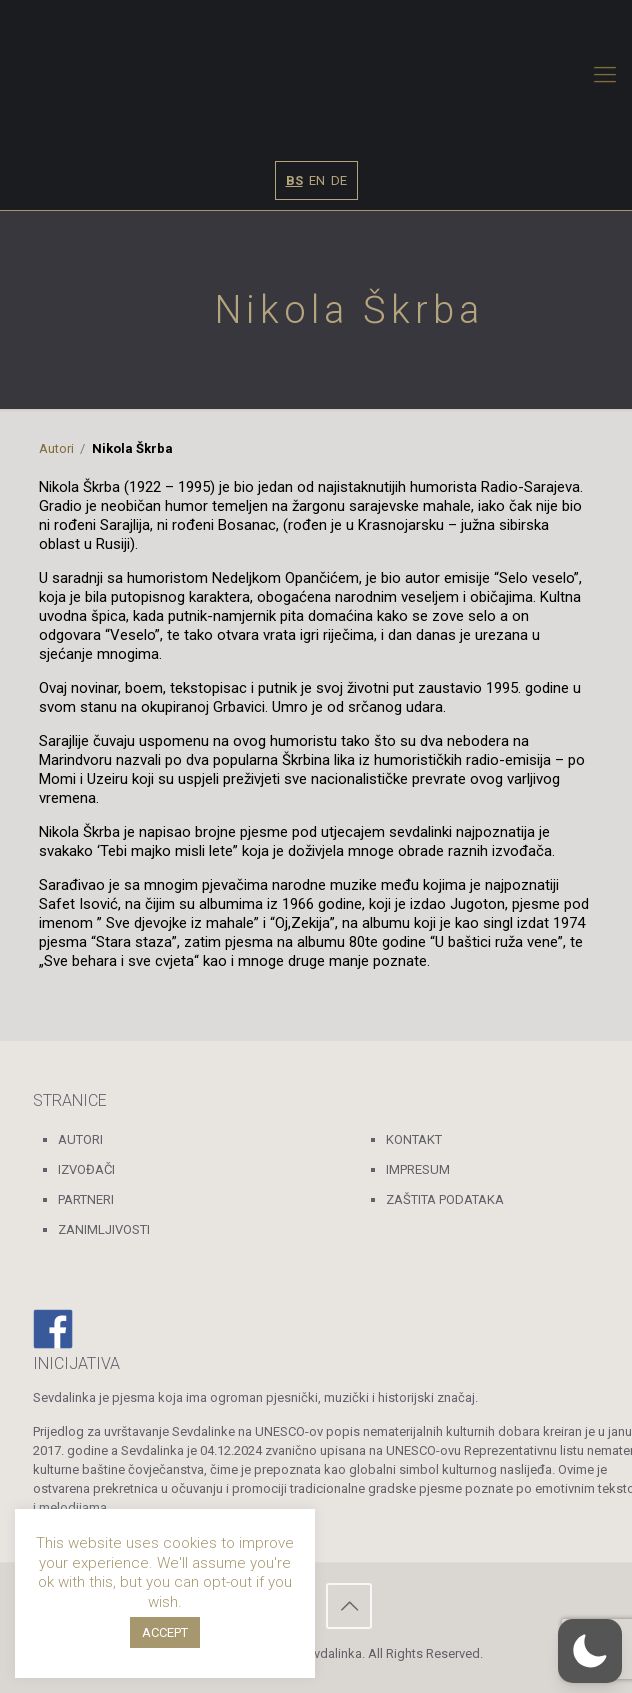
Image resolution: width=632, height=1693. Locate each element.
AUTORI (80, 1139)
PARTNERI (86, 1199)
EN (317, 180)
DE (339, 180)
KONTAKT (414, 1139)
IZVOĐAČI (86, 1169)
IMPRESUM (418, 1169)
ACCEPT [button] (165, 1632)
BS (294, 180)
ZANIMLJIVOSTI (104, 1229)
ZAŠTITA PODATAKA (445, 1199)
